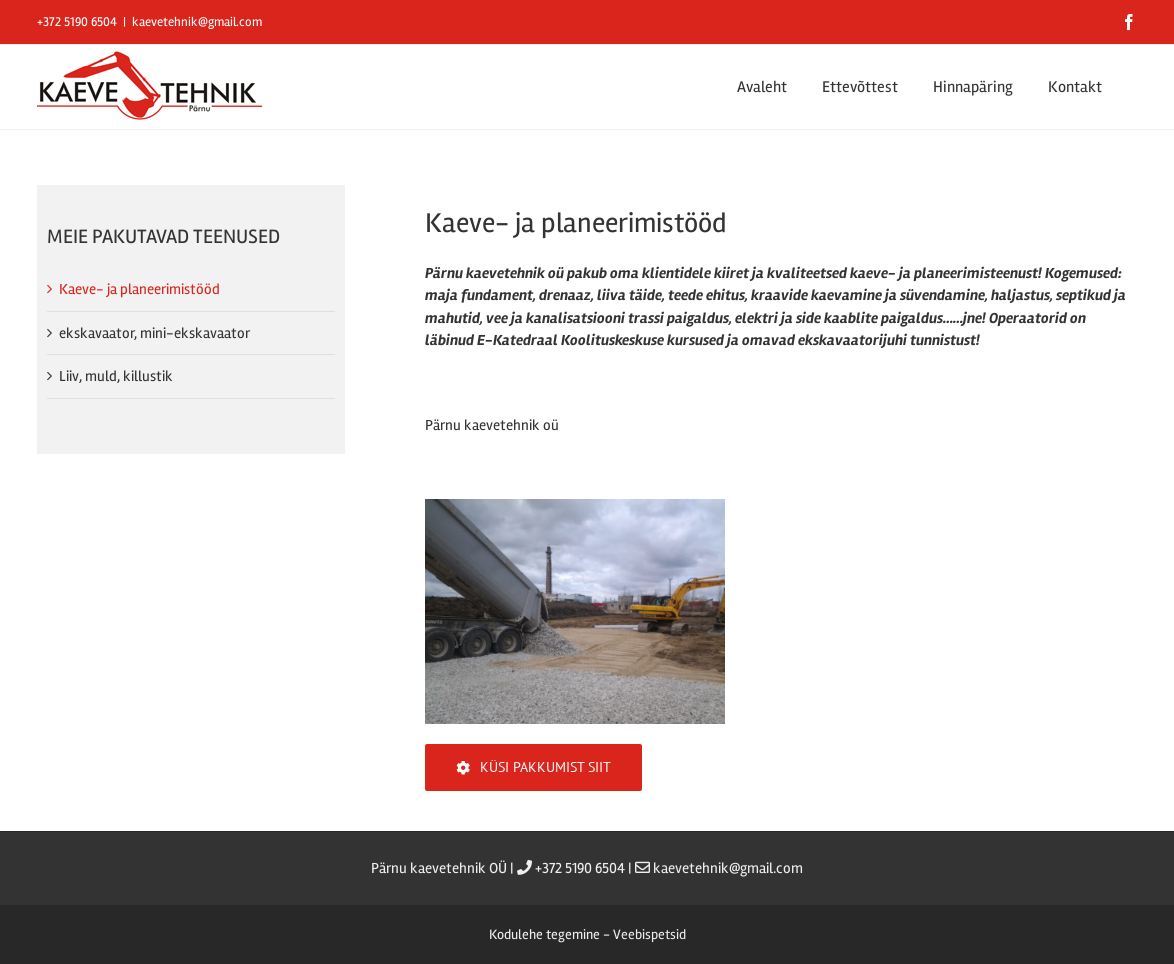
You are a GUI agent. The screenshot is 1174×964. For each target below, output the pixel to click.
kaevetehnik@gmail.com (197, 22)
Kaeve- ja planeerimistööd (139, 289)
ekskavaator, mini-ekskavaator (154, 333)
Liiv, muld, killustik (116, 376)
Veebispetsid (649, 934)
